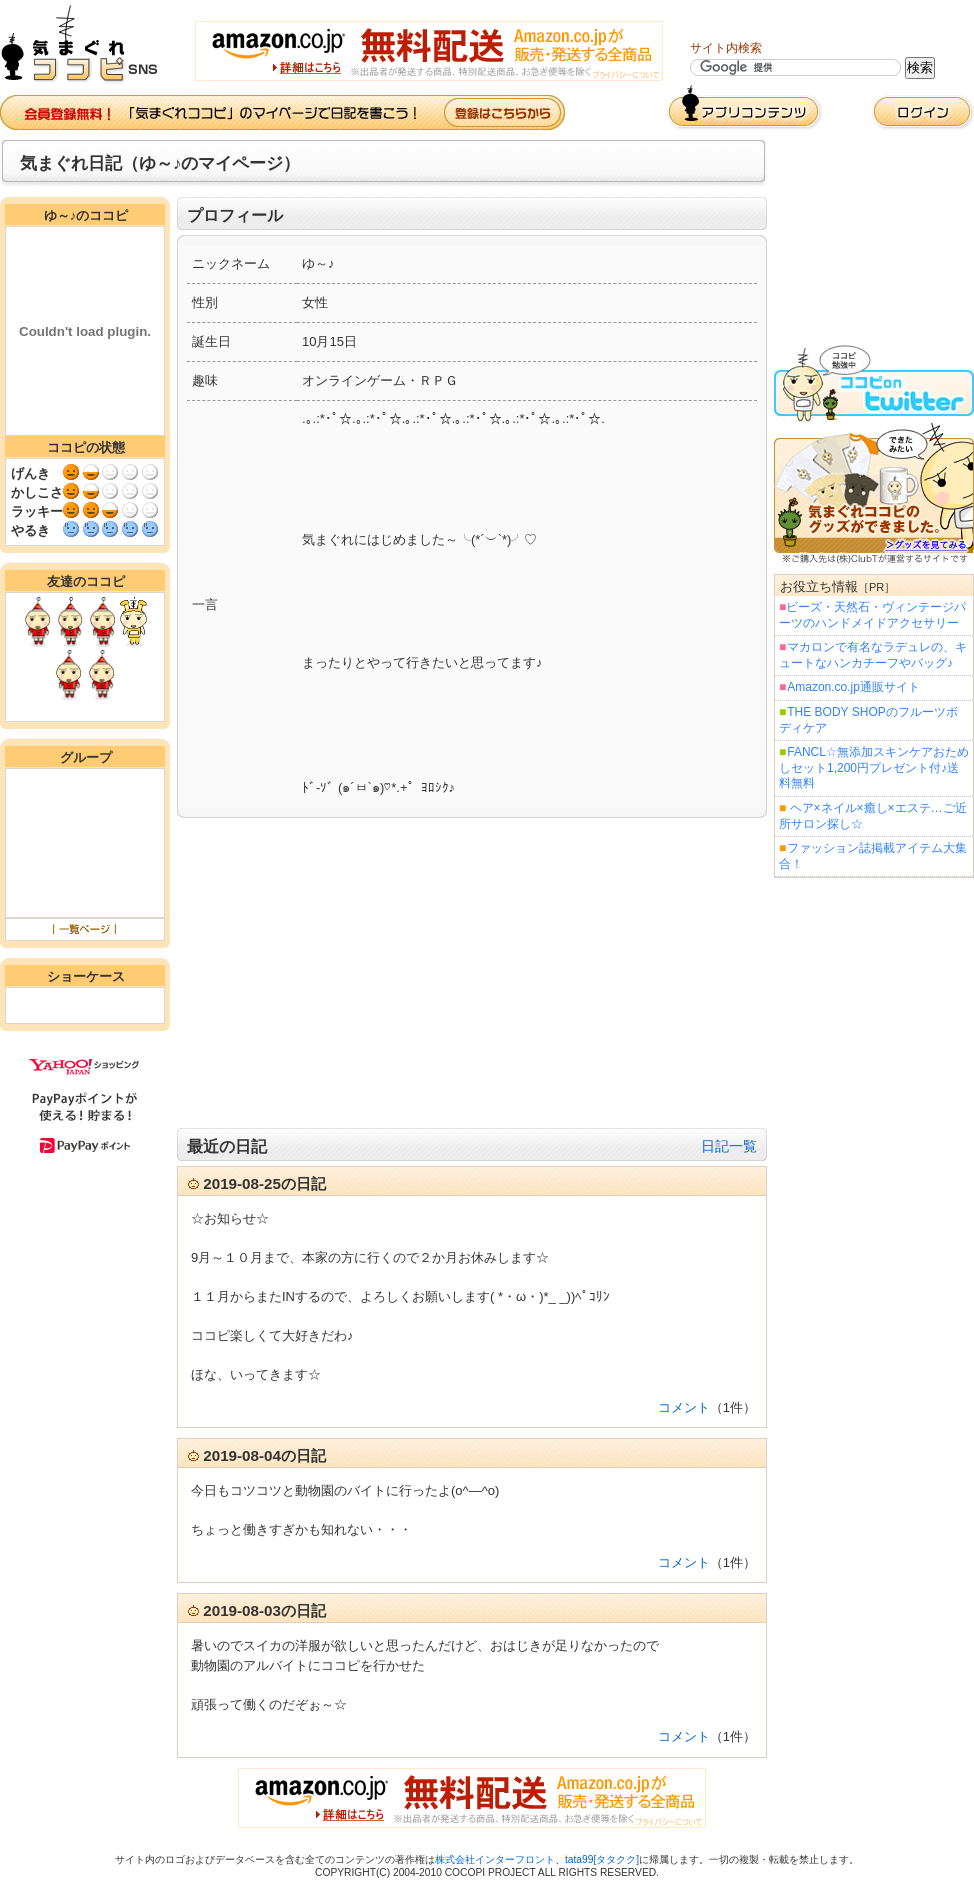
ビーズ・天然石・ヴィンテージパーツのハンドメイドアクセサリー (872, 615)
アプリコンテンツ (744, 107)
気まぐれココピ (87, 44)
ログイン (923, 112)
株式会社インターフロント (495, 1859)
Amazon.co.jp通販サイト (853, 687)
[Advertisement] (472, 973)
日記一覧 (729, 1146)
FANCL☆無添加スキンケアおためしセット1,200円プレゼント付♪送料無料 (874, 767)
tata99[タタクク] (602, 1859)
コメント (684, 1407)
